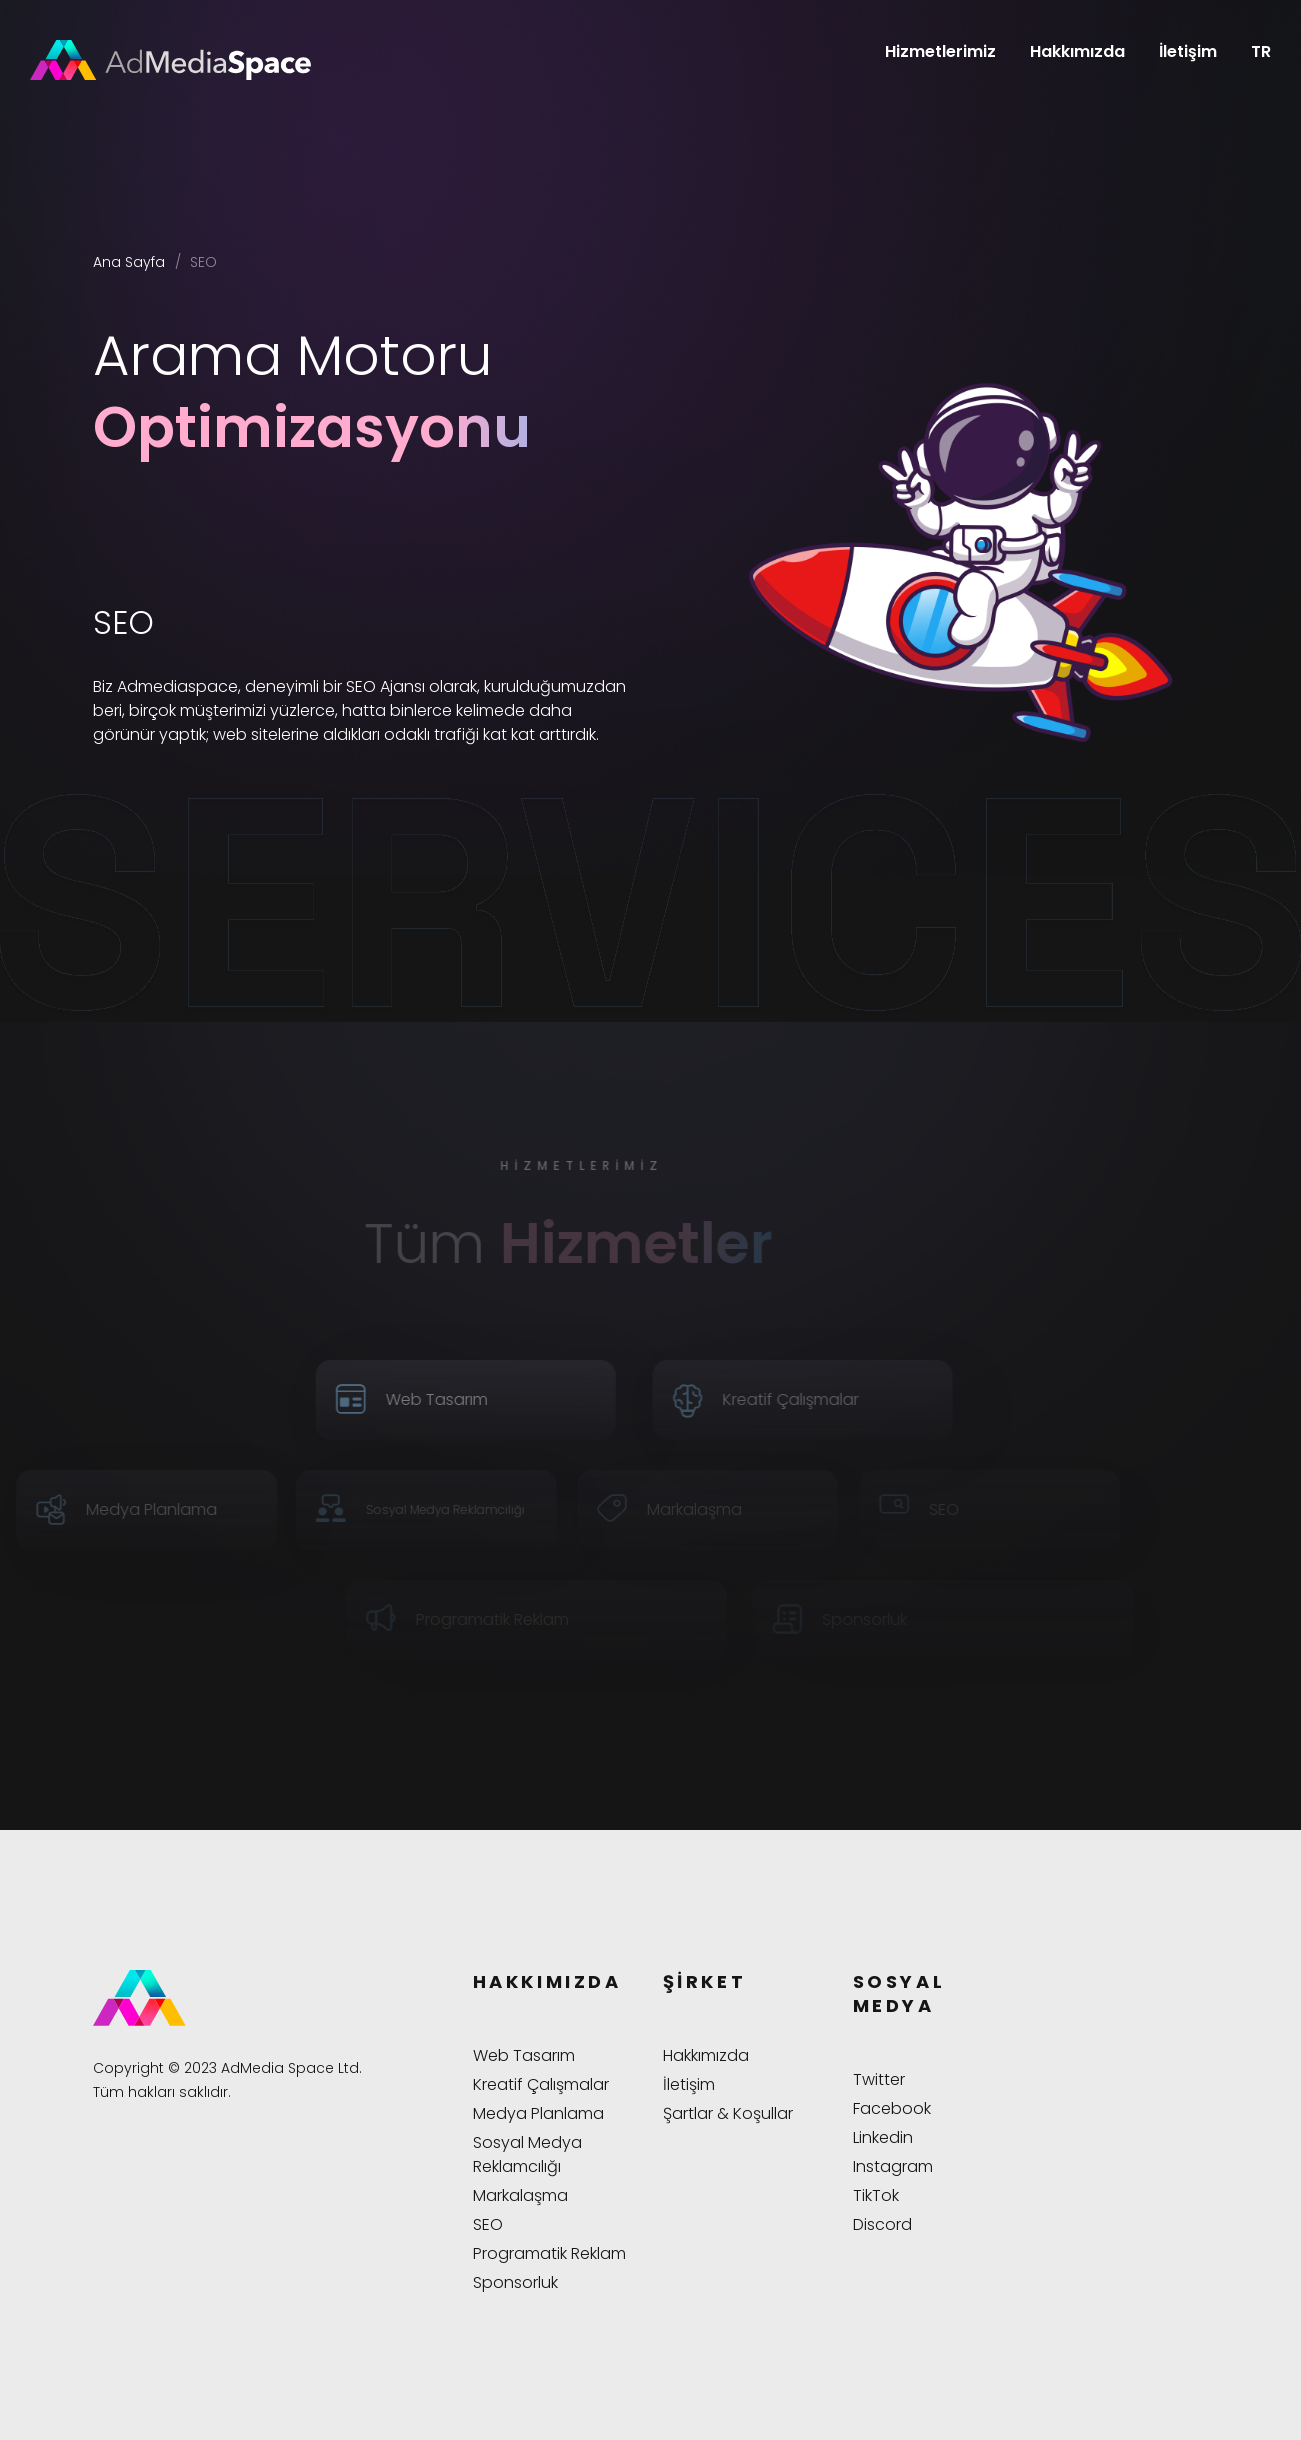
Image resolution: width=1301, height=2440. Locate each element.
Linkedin (883, 2137)
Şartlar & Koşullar (728, 2113)
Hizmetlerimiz (940, 51)
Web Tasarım (524, 2055)
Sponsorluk (515, 2282)
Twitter (879, 2079)
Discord (882, 2224)
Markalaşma (520, 2195)
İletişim (1188, 51)
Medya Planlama (538, 2113)
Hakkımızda (1077, 51)
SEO (488, 2224)
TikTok (876, 2195)
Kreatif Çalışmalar (541, 2084)
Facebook (892, 2108)
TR (1261, 51)
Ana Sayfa (129, 262)
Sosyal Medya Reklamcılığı (527, 2154)
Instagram (893, 2166)
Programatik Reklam (549, 2253)
